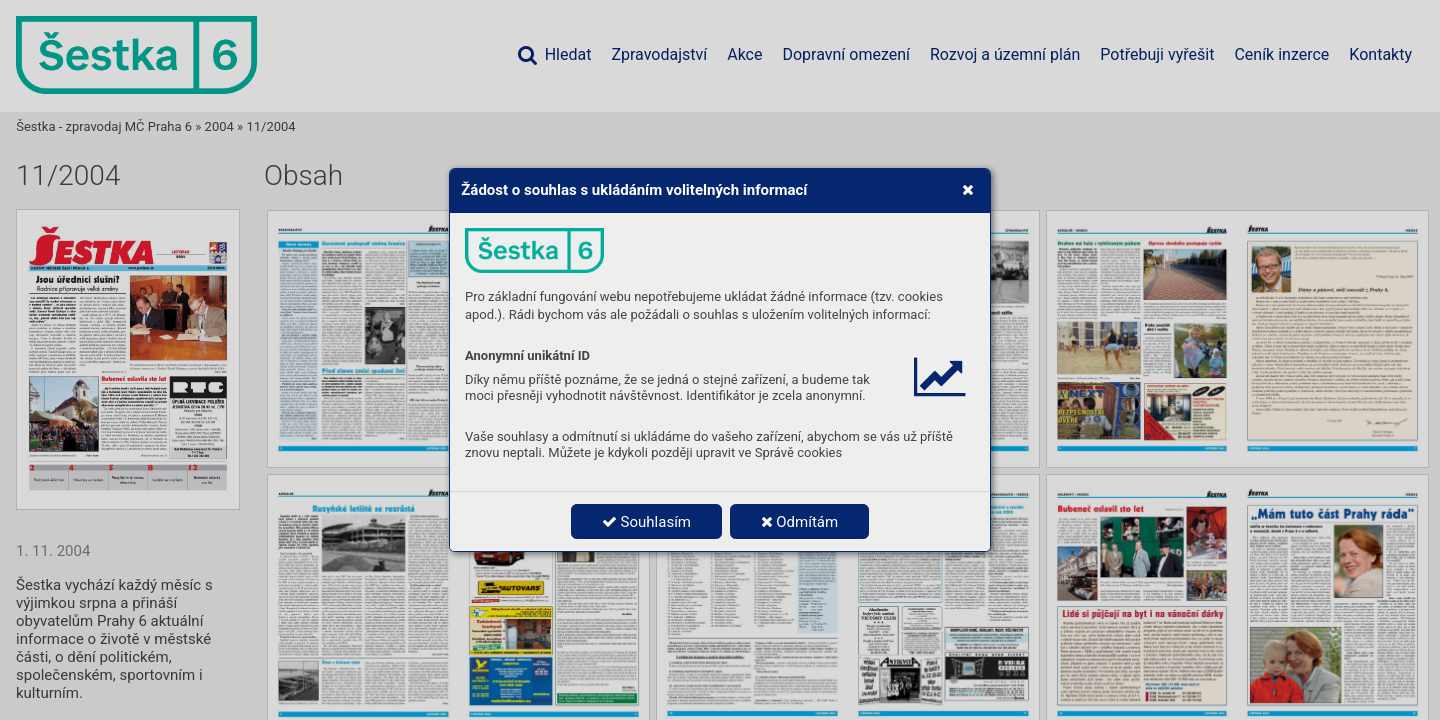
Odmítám (800, 522)
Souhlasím (646, 522)
